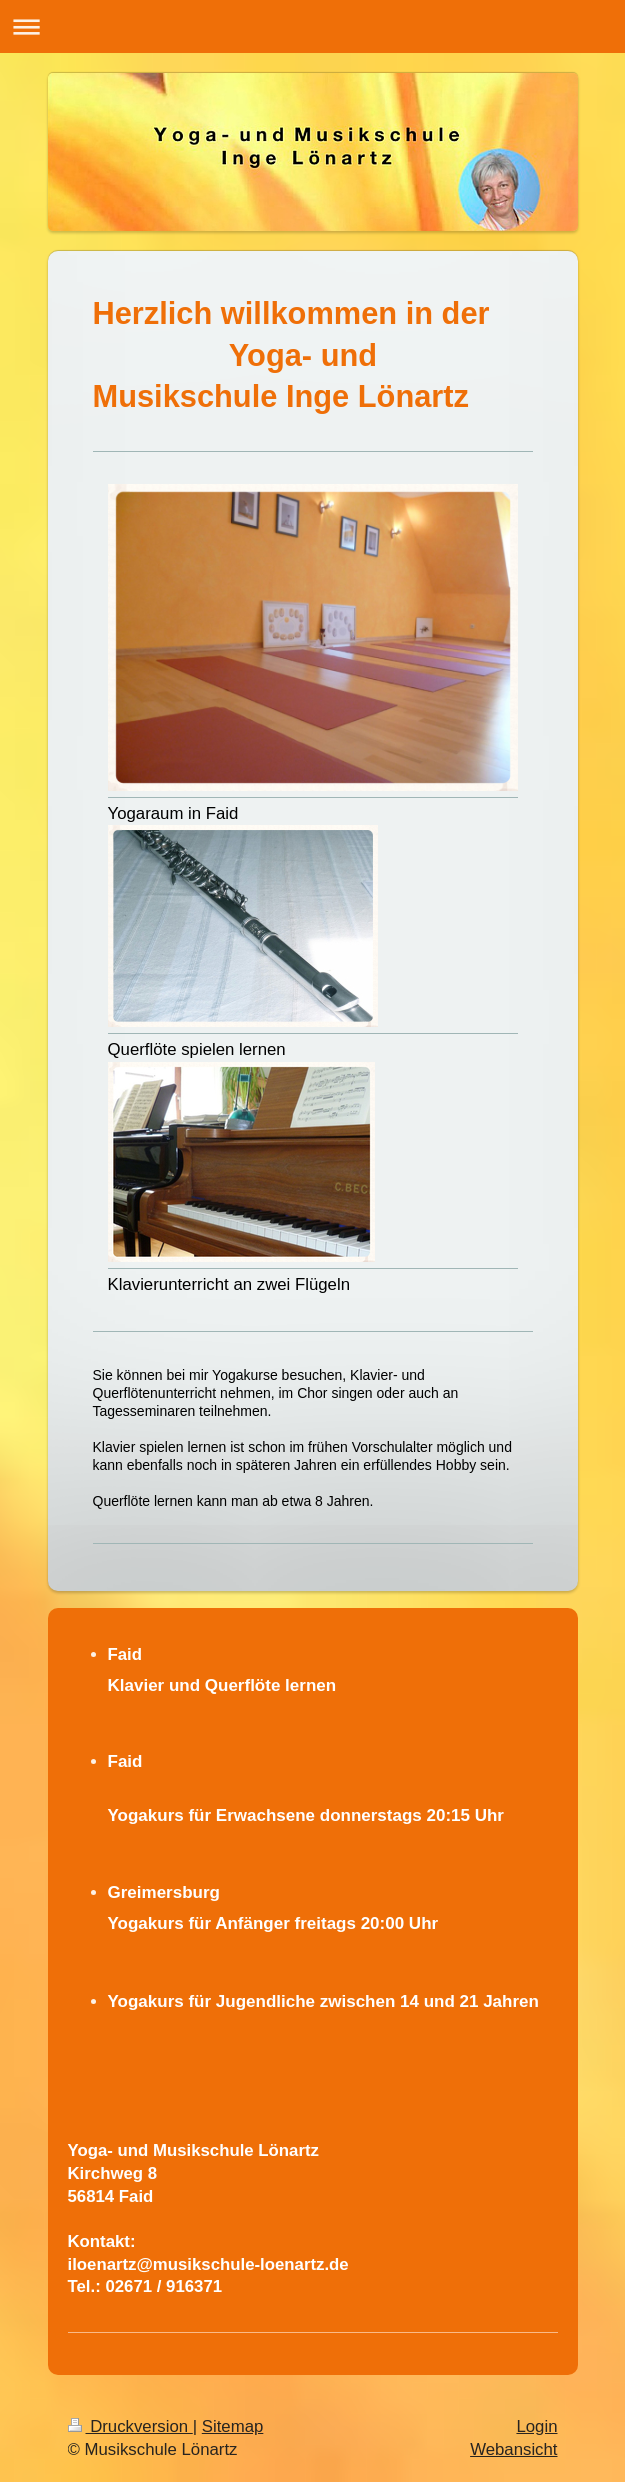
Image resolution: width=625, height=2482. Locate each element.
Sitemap (233, 2426)
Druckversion (130, 2426)
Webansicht (513, 2449)
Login (536, 2426)
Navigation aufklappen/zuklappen (312, 26)
